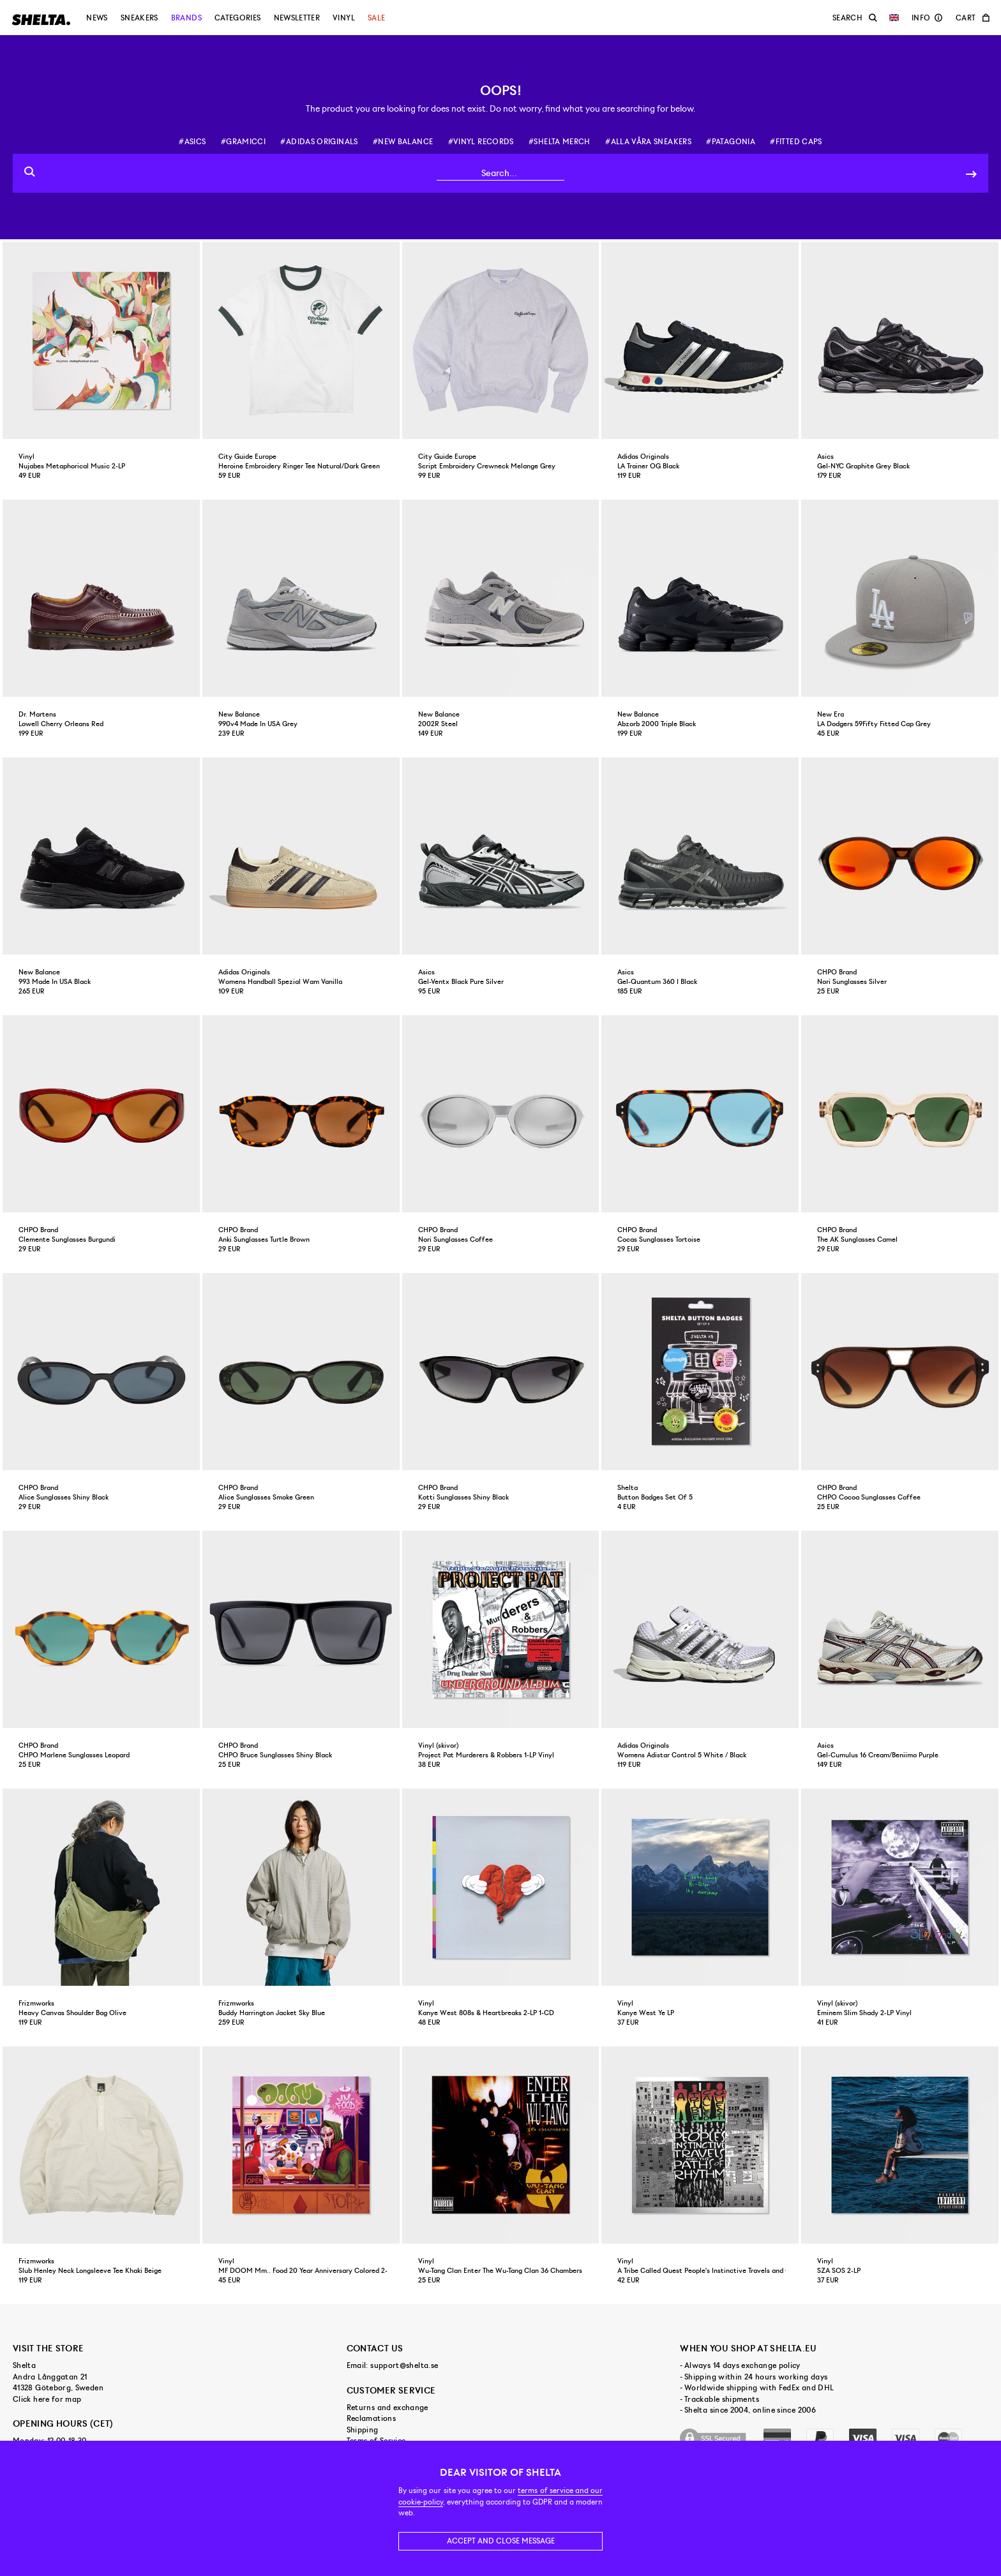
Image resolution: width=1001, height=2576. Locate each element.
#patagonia (730, 141)
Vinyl (344, 17)
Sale (376, 17)
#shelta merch (560, 141)
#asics (192, 141)
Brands (186, 17)
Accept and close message (501, 2540)
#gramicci (243, 141)
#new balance (403, 141)
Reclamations (371, 2418)
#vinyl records (481, 141)
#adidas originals (319, 141)
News (96, 17)
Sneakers (139, 17)
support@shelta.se (404, 2365)
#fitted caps (796, 141)
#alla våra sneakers (648, 141)
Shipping (363, 2429)
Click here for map (47, 2399)
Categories (237, 17)
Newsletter (297, 17)
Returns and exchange (387, 2407)
